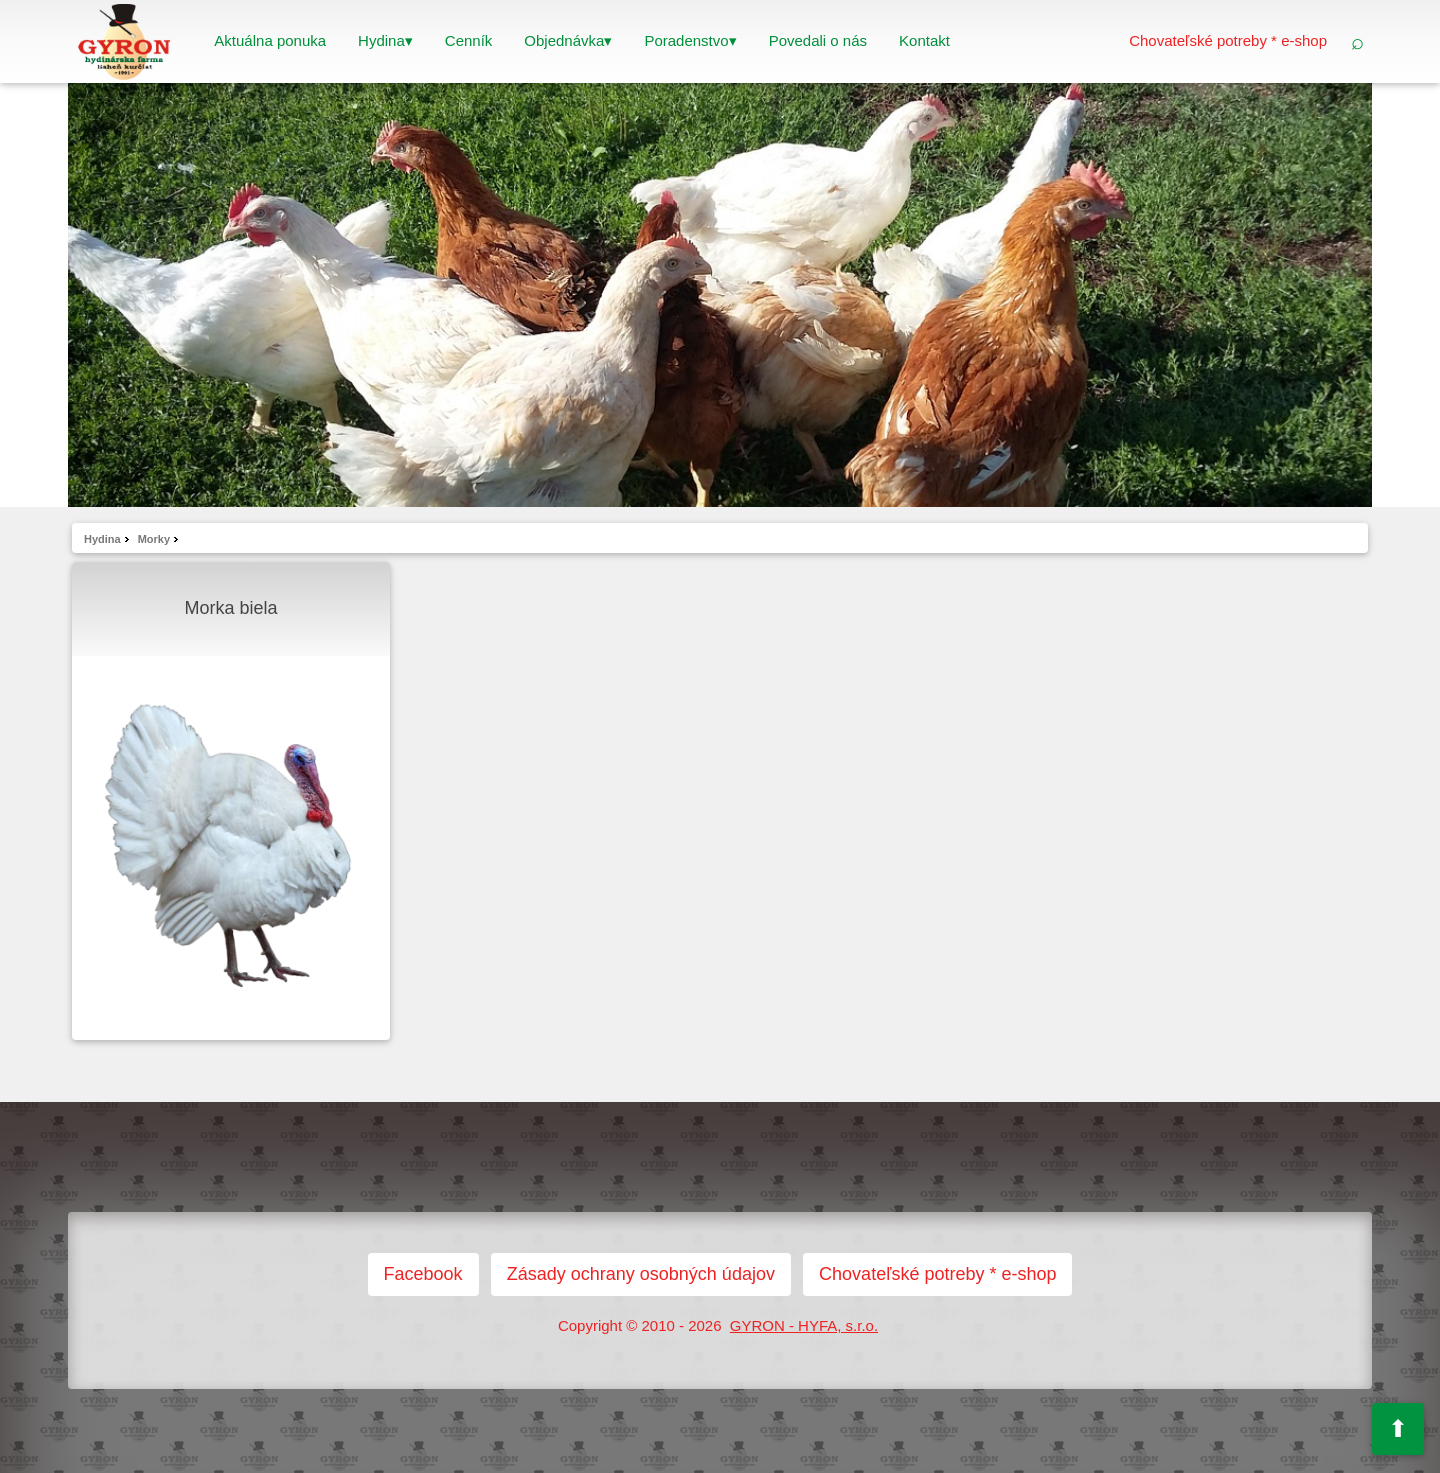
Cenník (469, 40)
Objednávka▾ (568, 40)
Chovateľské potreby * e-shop (1228, 40)
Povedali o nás (818, 40)
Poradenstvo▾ (690, 40)
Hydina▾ (385, 40)
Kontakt (924, 40)
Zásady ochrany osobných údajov (641, 1274)
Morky (154, 539)
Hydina (102, 539)
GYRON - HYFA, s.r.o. (804, 1325)
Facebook (423, 1274)
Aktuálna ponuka (270, 40)
